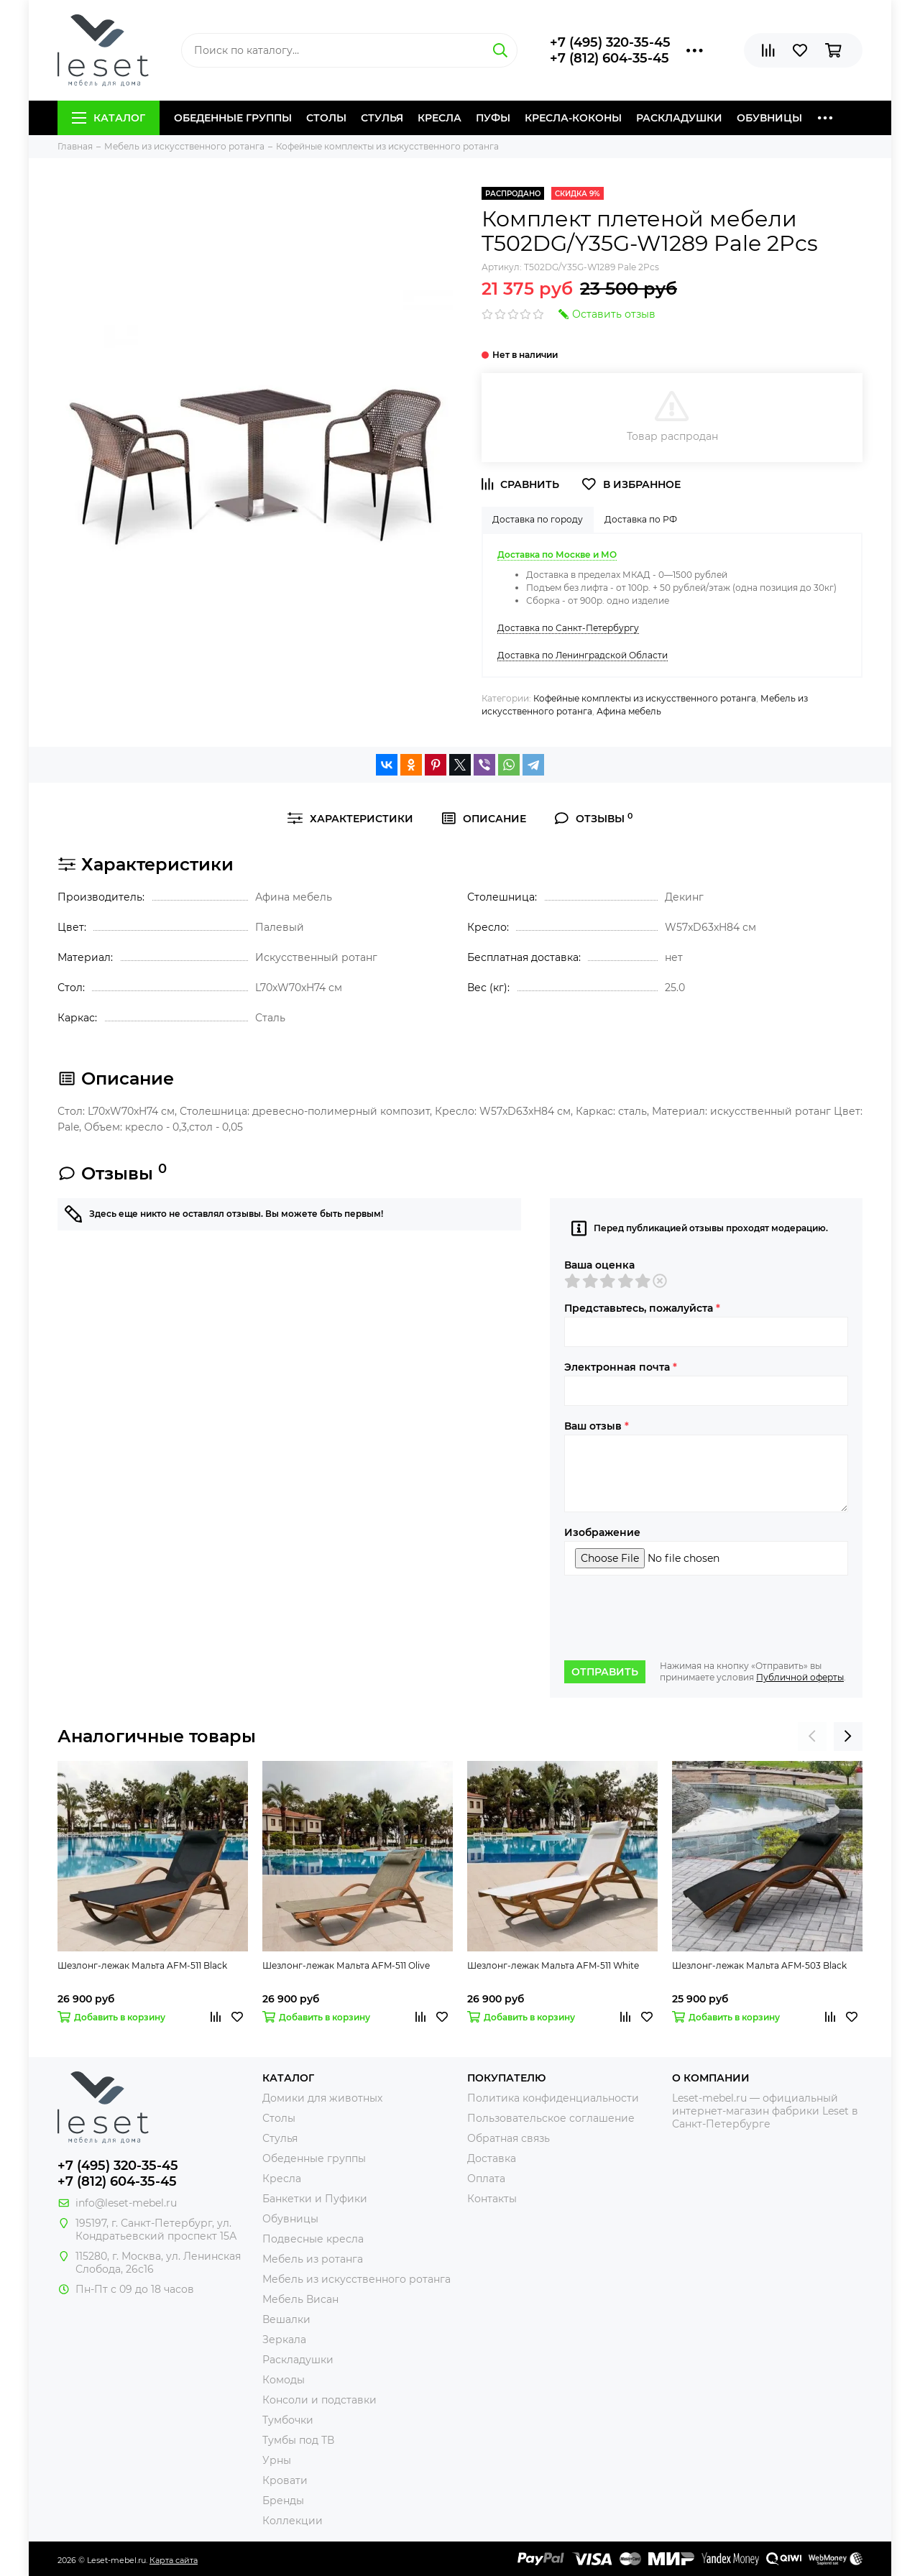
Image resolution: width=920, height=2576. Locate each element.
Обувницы (769, 117)
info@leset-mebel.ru (126, 2202)
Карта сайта (174, 2560)
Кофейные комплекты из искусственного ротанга (644, 698)
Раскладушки (679, 117)
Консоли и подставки (319, 2399)
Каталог (108, 117)
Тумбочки (287, 2420)
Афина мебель (629, 711)
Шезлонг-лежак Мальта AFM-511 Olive (346, 1965)
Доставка (491, 2158)
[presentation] (673, 1618)
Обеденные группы (233, 117)
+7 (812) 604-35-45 (609, 58)
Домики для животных (322, 2098)
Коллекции (292, 2520)
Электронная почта (620, 1367)
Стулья (382, 117)
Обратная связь (508, 2138)
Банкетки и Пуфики (314, 2198)
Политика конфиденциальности (553, 2098)
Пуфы (493, 117)
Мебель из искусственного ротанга (356, 2279)
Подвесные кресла (313, 2238)
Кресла (439, 117)
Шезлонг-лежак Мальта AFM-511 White (553, 1965)
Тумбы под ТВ (298, 2440)
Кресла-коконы (573, 117)
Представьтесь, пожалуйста (642, 1308)
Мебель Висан (300, 2299)
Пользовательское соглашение (551, 2118)
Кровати (285, 2480)
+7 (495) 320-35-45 (610, 42)
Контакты (492, 2198)
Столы (326, 117)
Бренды (283, 2500)
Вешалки (286, 2319)
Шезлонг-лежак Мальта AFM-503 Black (759, 1965)
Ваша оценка (599, 1265)
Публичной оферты (800, 1677)
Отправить (604, 1671)
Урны (276, 2460)
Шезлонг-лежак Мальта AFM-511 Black (142, 1965)
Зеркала (284, 2339)
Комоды (283, 2379)
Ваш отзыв (596, 1426)
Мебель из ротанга (312, 2259)
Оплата (486, 2178)
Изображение (602, 1532)
